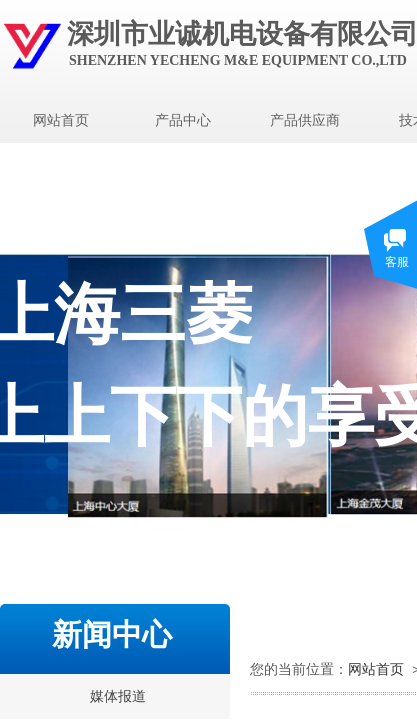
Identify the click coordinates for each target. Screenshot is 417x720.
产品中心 (183, 120)
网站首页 (61, 120)
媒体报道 (118, 696)
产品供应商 (305, 120)
